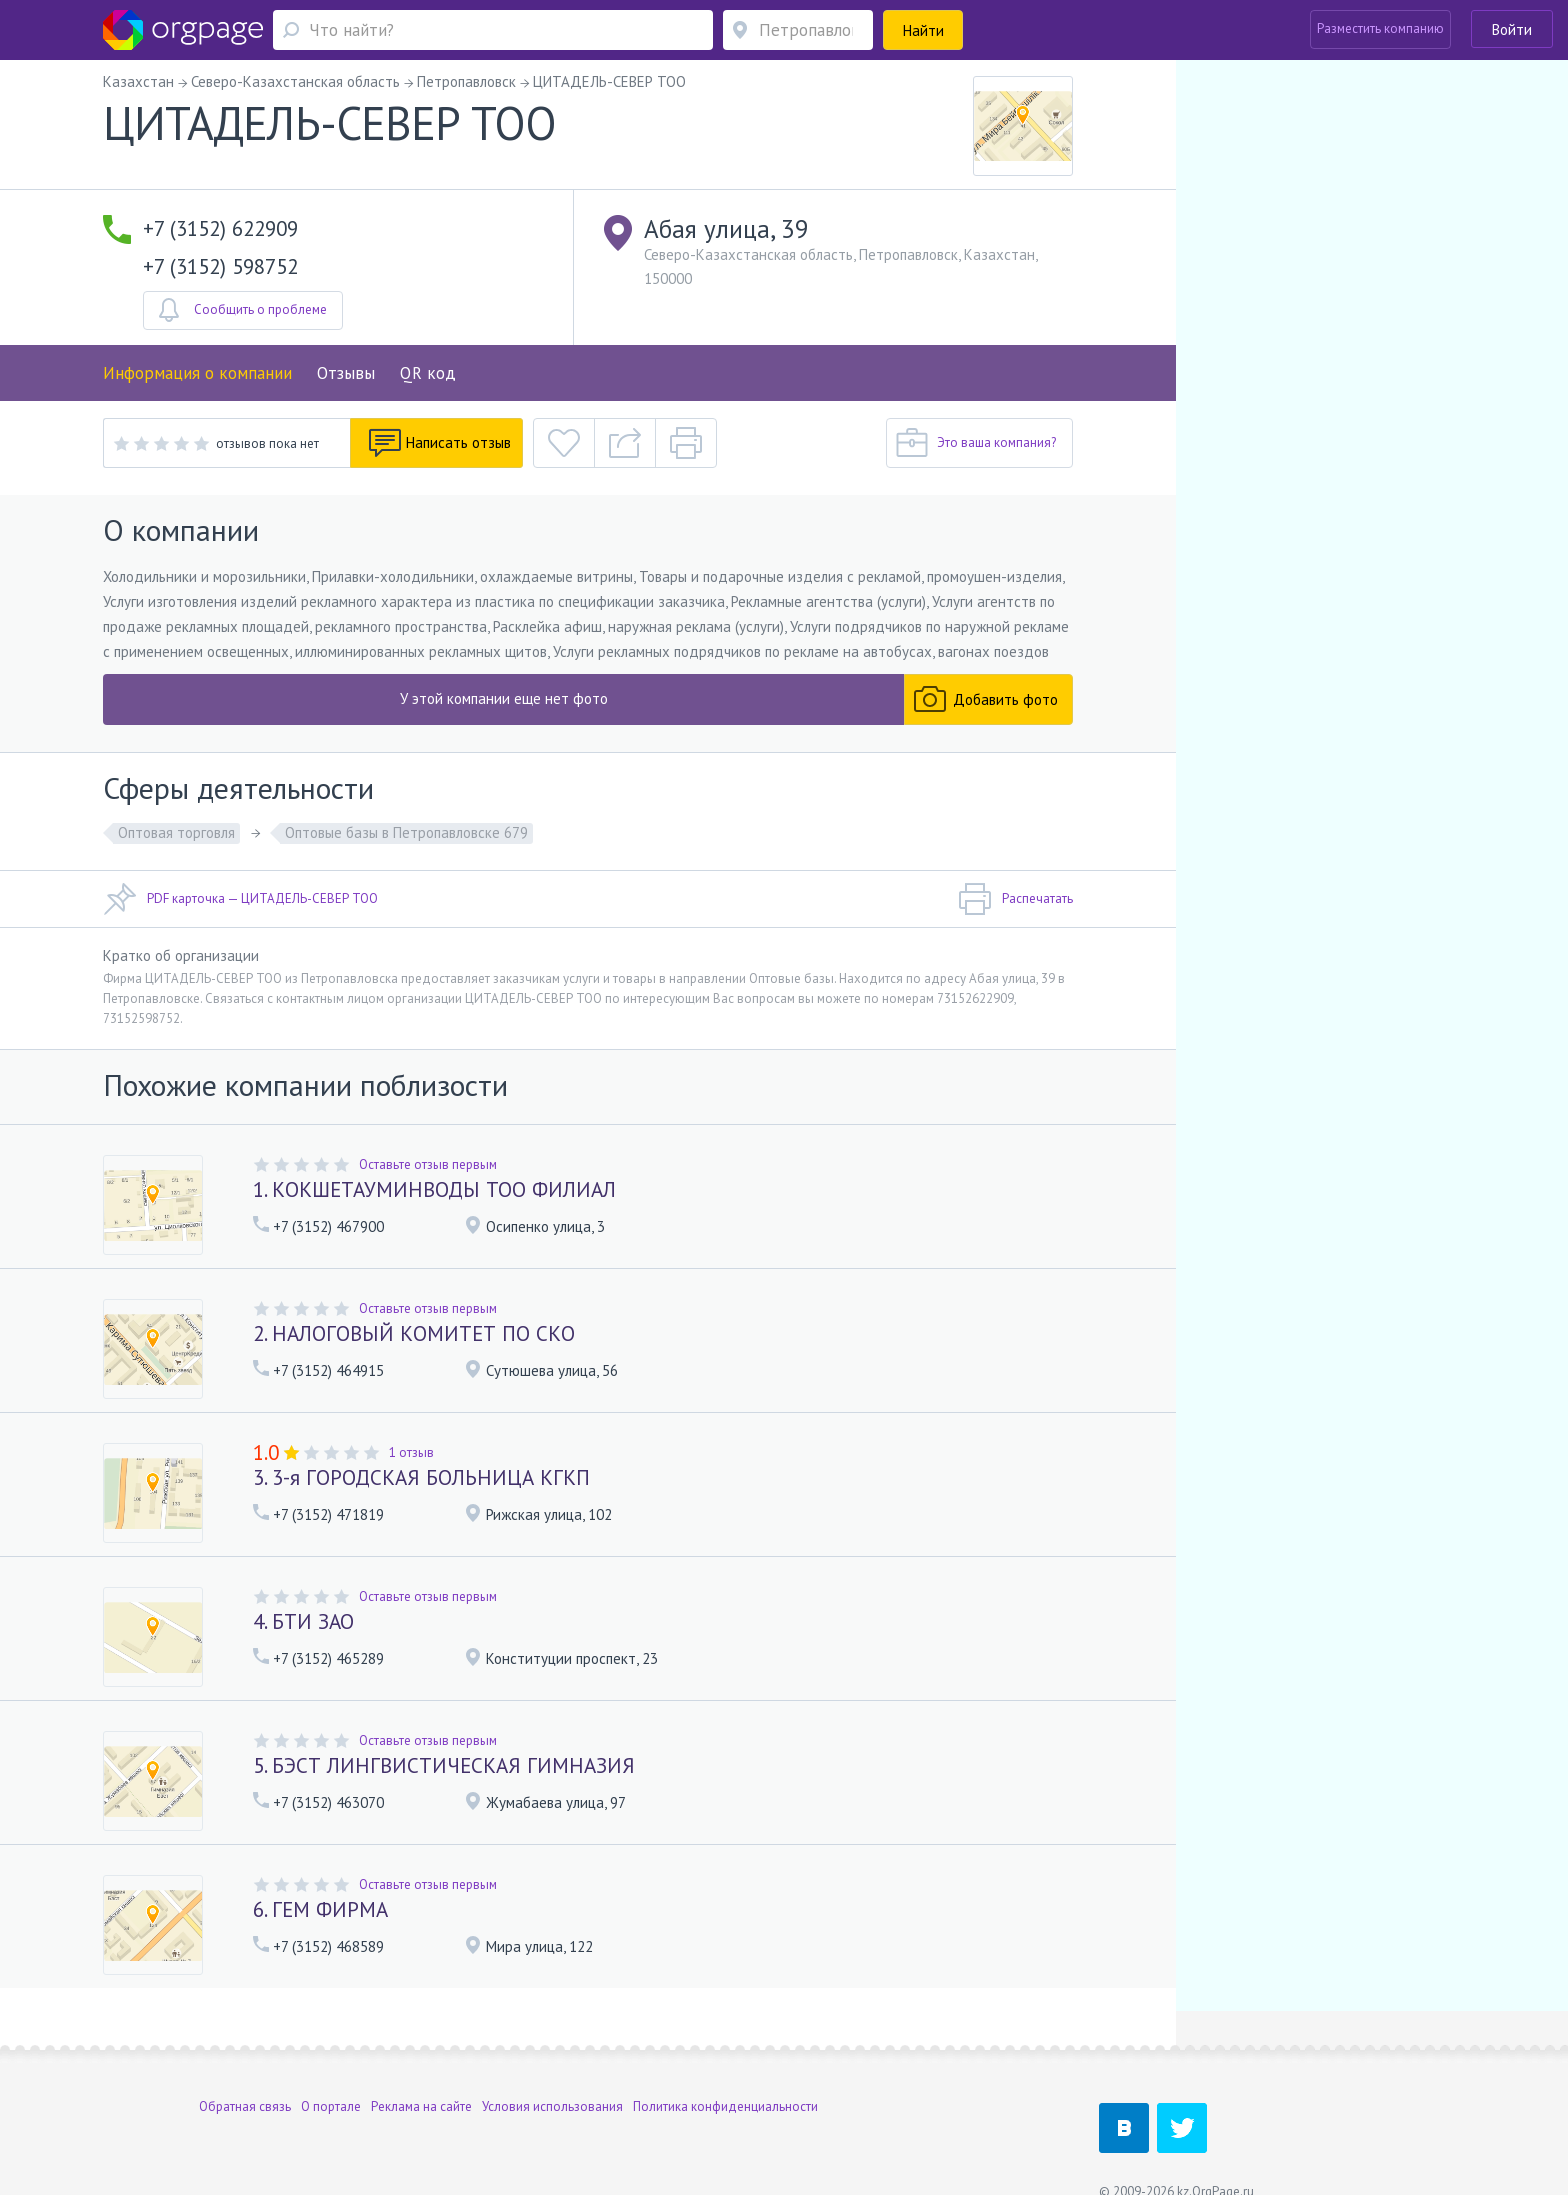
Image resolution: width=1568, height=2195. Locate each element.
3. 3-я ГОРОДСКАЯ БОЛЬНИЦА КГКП (421, 1477)
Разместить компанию (1380, 28)
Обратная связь (245, 2067)
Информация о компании (197, 373)
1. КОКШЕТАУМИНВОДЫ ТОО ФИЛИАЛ (434, 1189)
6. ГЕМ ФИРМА (320, 1909)
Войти (1512, 29)
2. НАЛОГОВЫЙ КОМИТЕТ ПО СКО (414, 1333)
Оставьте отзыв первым (428, 1164)
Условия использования (552, 2067)
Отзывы (346, 373)
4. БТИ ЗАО (303, 1621)
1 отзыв (411, 1452)
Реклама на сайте (421, 2067)
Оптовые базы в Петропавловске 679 (406, 832)
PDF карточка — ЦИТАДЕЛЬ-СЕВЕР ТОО (240, 899)
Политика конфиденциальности (725, 2067)
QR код (428, 373)
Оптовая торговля (176, 832)
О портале (331, 2067)
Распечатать (1015, 899)
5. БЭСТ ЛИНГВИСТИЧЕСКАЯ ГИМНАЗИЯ (444, 1765)
